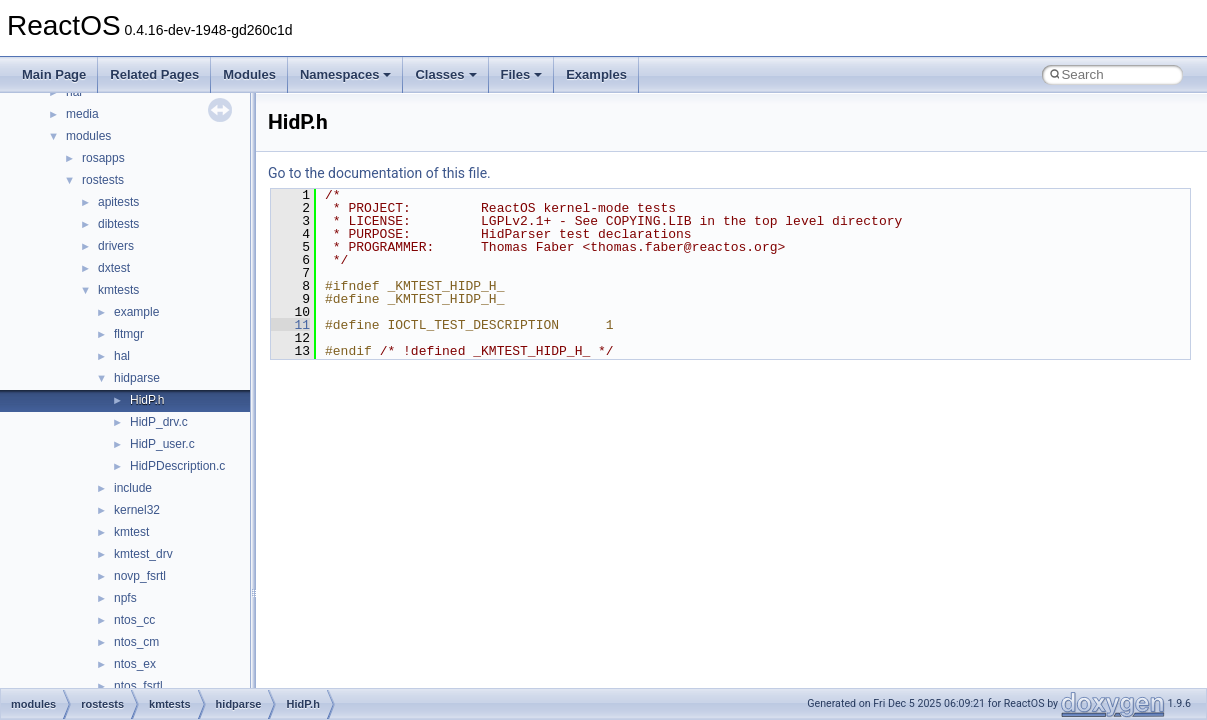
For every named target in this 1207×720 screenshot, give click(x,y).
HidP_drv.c (159, 422)
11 (290, 325)
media (82, 114)
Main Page (54, 74)
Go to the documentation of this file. (379, 173)
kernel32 (137, 510)
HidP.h (147, 400)
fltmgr (129, 334)
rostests (103, 180)
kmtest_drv (143, 554)
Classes (445, 74)
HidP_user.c (162, 444)
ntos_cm (136, 642)
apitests (118, 202)
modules (88, 136)
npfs (125, 598)
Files (522, 74)
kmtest (131, 532)
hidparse (137, 378)
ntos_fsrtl (138, 686)
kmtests (118, 290)
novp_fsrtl (140, 576)
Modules (249, 74)
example (136, 312)
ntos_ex (135, 664)
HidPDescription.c (177, 466)
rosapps (103, 158)
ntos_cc (134, 620)
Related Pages (154, 74)
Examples (596, 74)
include (133, 488)
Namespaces (346, 74)
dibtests (118, 224)
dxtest (114, 268)
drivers (116, 246)
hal (122, 356)
